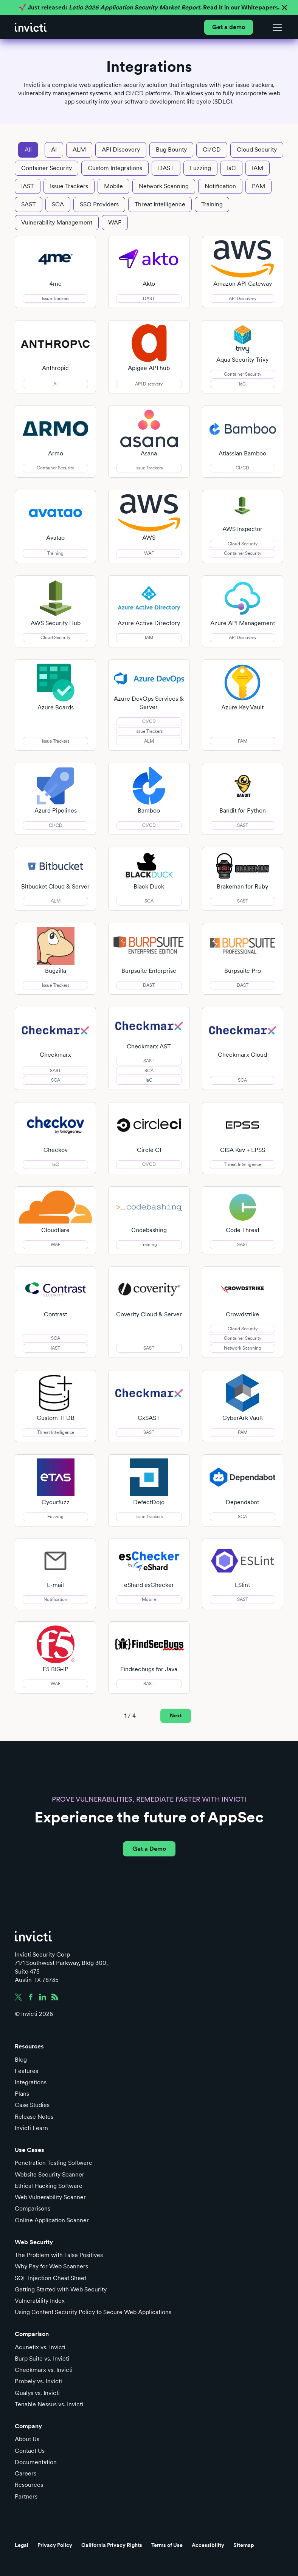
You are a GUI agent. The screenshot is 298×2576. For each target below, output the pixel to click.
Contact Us (30, 2450)
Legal (21, 2545)
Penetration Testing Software (53, 2162)
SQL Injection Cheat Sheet (50, 2278)
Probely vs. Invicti (38, 2381)
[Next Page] (175, 1716)
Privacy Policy (54, 2545)
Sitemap (243, 2545)
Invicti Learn (31, 2128)
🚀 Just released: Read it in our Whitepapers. (149, 7)
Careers (25, 2473)
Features (26, 2070)
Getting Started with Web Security (61, 2289)
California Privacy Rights (111, 2545)
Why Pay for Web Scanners (51, 2266)
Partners (26, 2496)
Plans (22, 2093)
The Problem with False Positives (59, 2255)
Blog (21, 2059)
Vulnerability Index (40, 2300)
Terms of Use (167, 2545)
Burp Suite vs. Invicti (42, 2358)
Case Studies (32, 2104)
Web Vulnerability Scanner (50, 2197)
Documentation (36, 2462)
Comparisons (32, 2208)
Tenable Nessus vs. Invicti (49, 2404)
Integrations (31, 2082)
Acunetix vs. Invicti (40, 2347)
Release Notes (34, 2116)
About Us (27, 2439)
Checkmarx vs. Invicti (44, 2369)
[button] (275, 27)
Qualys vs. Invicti (37, 2392)
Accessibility (208, 2545)
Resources (29, 2484)
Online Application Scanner (52, 2220)
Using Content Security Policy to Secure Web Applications (93, 2312)
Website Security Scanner (49, 2174)
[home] (31, 27)
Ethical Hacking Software (48, 2185)
